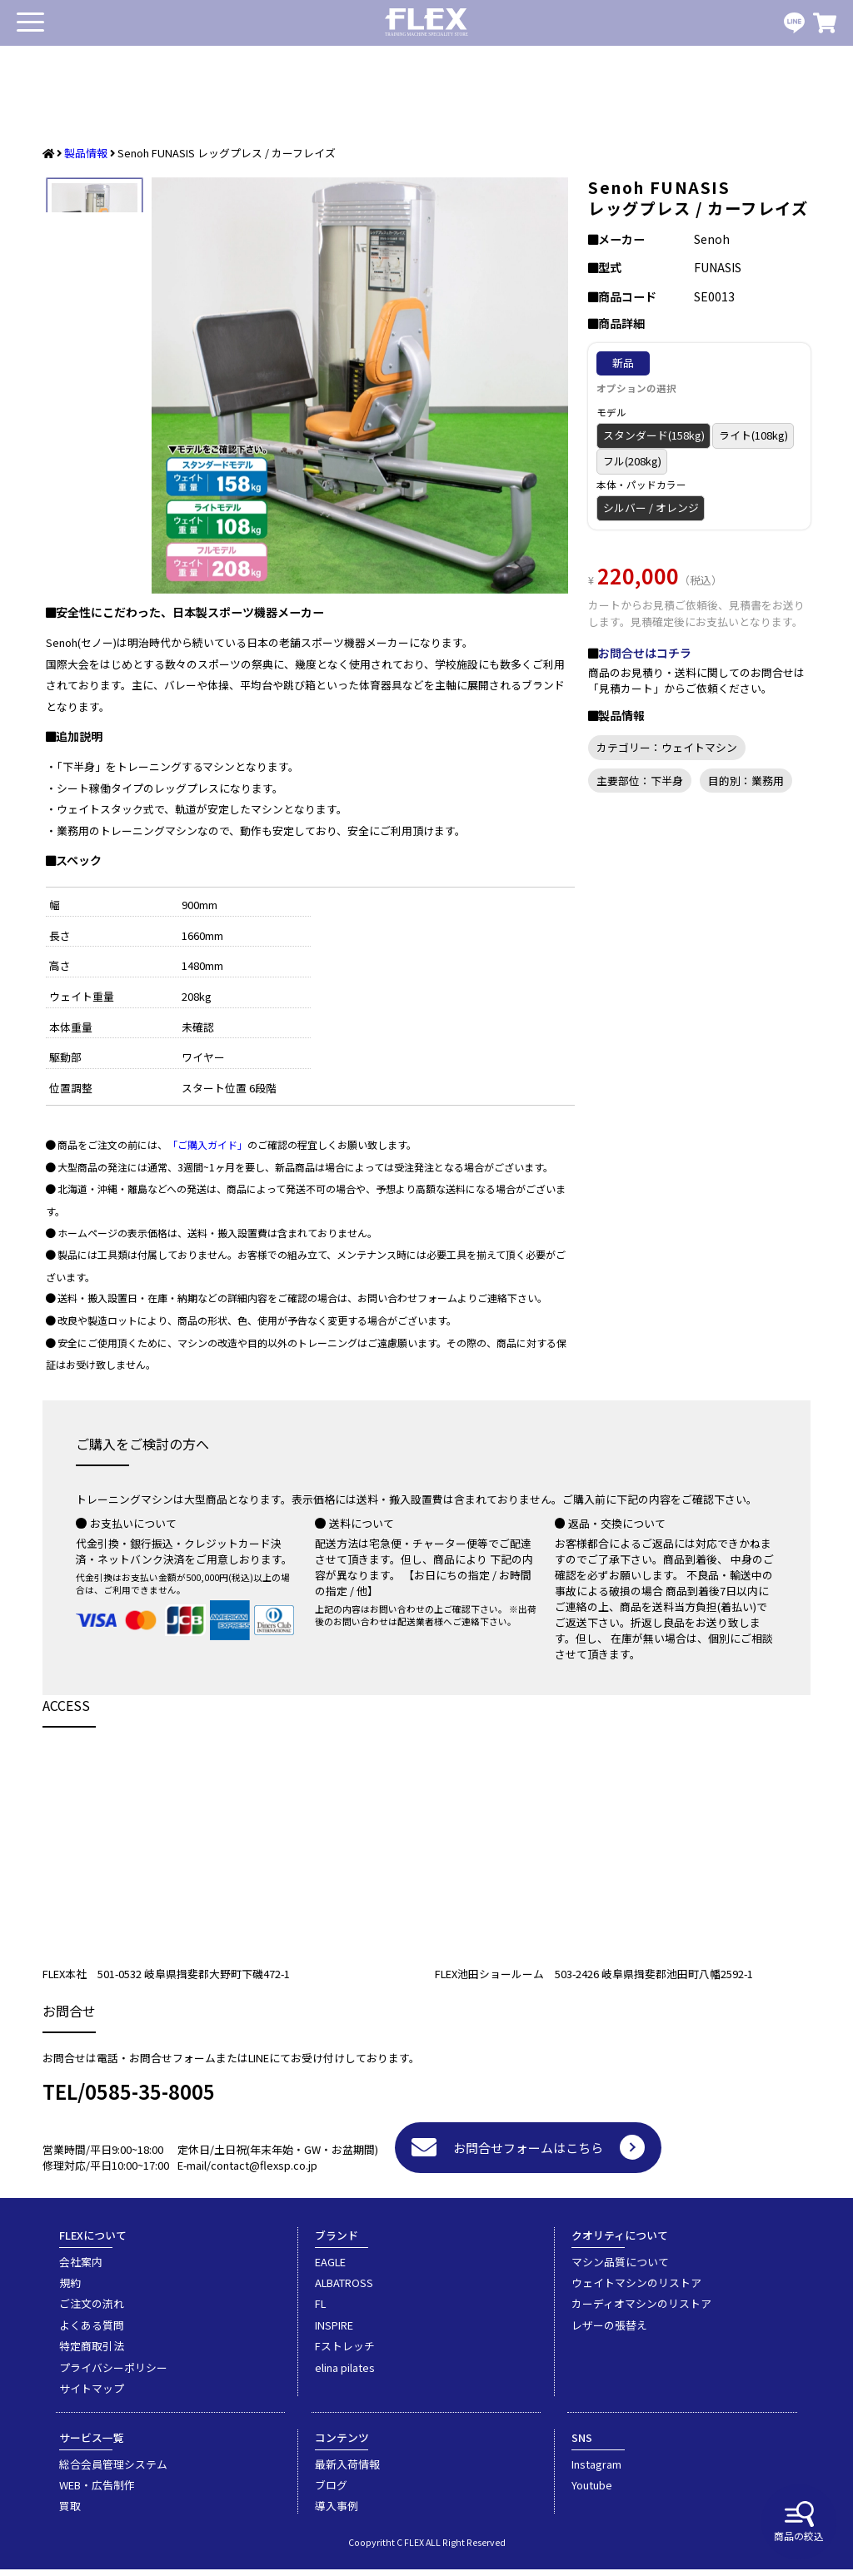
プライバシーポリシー (113, 2374)
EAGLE (330, 2268)
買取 (70, 2512)
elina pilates (345, 2374)
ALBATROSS (344, 2289)
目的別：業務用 (746, 780)
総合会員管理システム (113, 2471)
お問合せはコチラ (644, 652)
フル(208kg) (632, 461)
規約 (70, 2289)
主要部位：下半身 (639, 780)
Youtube (591, 2491)
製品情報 (85, 153)
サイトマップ (91, 2395)
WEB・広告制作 (97, 2491)
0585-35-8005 (150, 2097)
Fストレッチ (345, 2352)
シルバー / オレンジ (651, 507)
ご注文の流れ (91, 2310)
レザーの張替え (609, 2332)
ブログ (331, 2491)
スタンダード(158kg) (654, 435)
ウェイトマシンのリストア (636, 2289)
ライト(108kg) (753, 435)
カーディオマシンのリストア (641, 2310)
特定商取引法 (91, 2352)
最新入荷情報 (347, 2471)
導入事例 (336, 2512)
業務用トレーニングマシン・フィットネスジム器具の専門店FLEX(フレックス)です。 (426, 22)
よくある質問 (91, 2332)
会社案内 (80, 2268)
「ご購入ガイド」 (207, 1151)
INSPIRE (334, 2332)
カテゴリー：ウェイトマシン (666, 747)
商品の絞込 (799, 2522)
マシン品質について (620, 2268)
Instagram (596, 2471)
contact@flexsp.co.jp (264, 2172)
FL (320, 2310)
